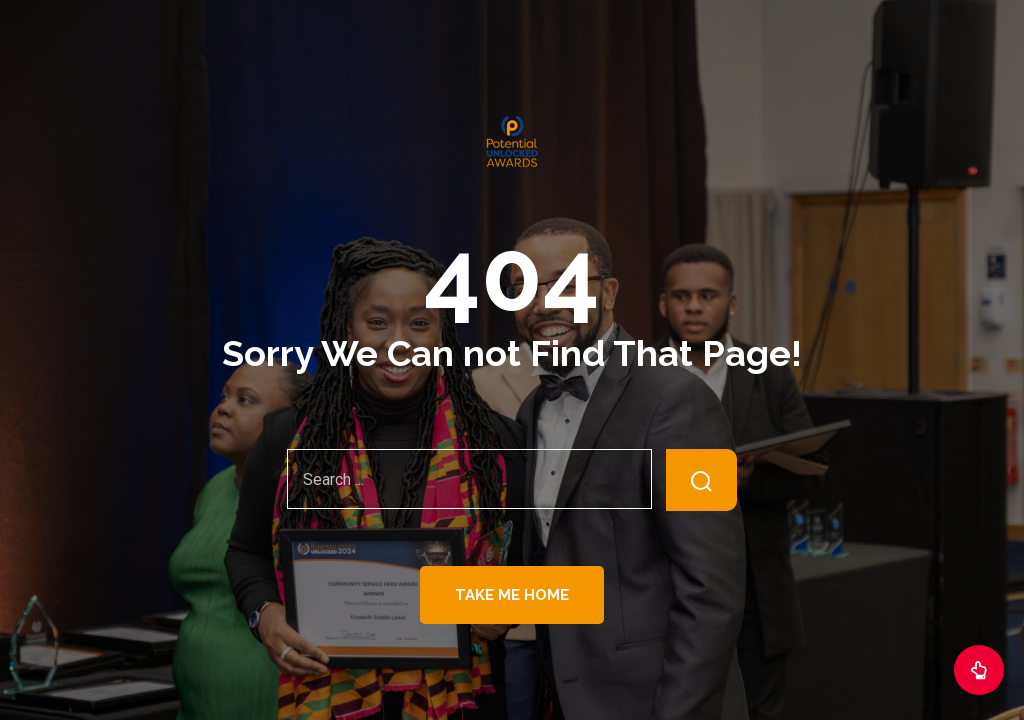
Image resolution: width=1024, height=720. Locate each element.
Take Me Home (512, 595)
